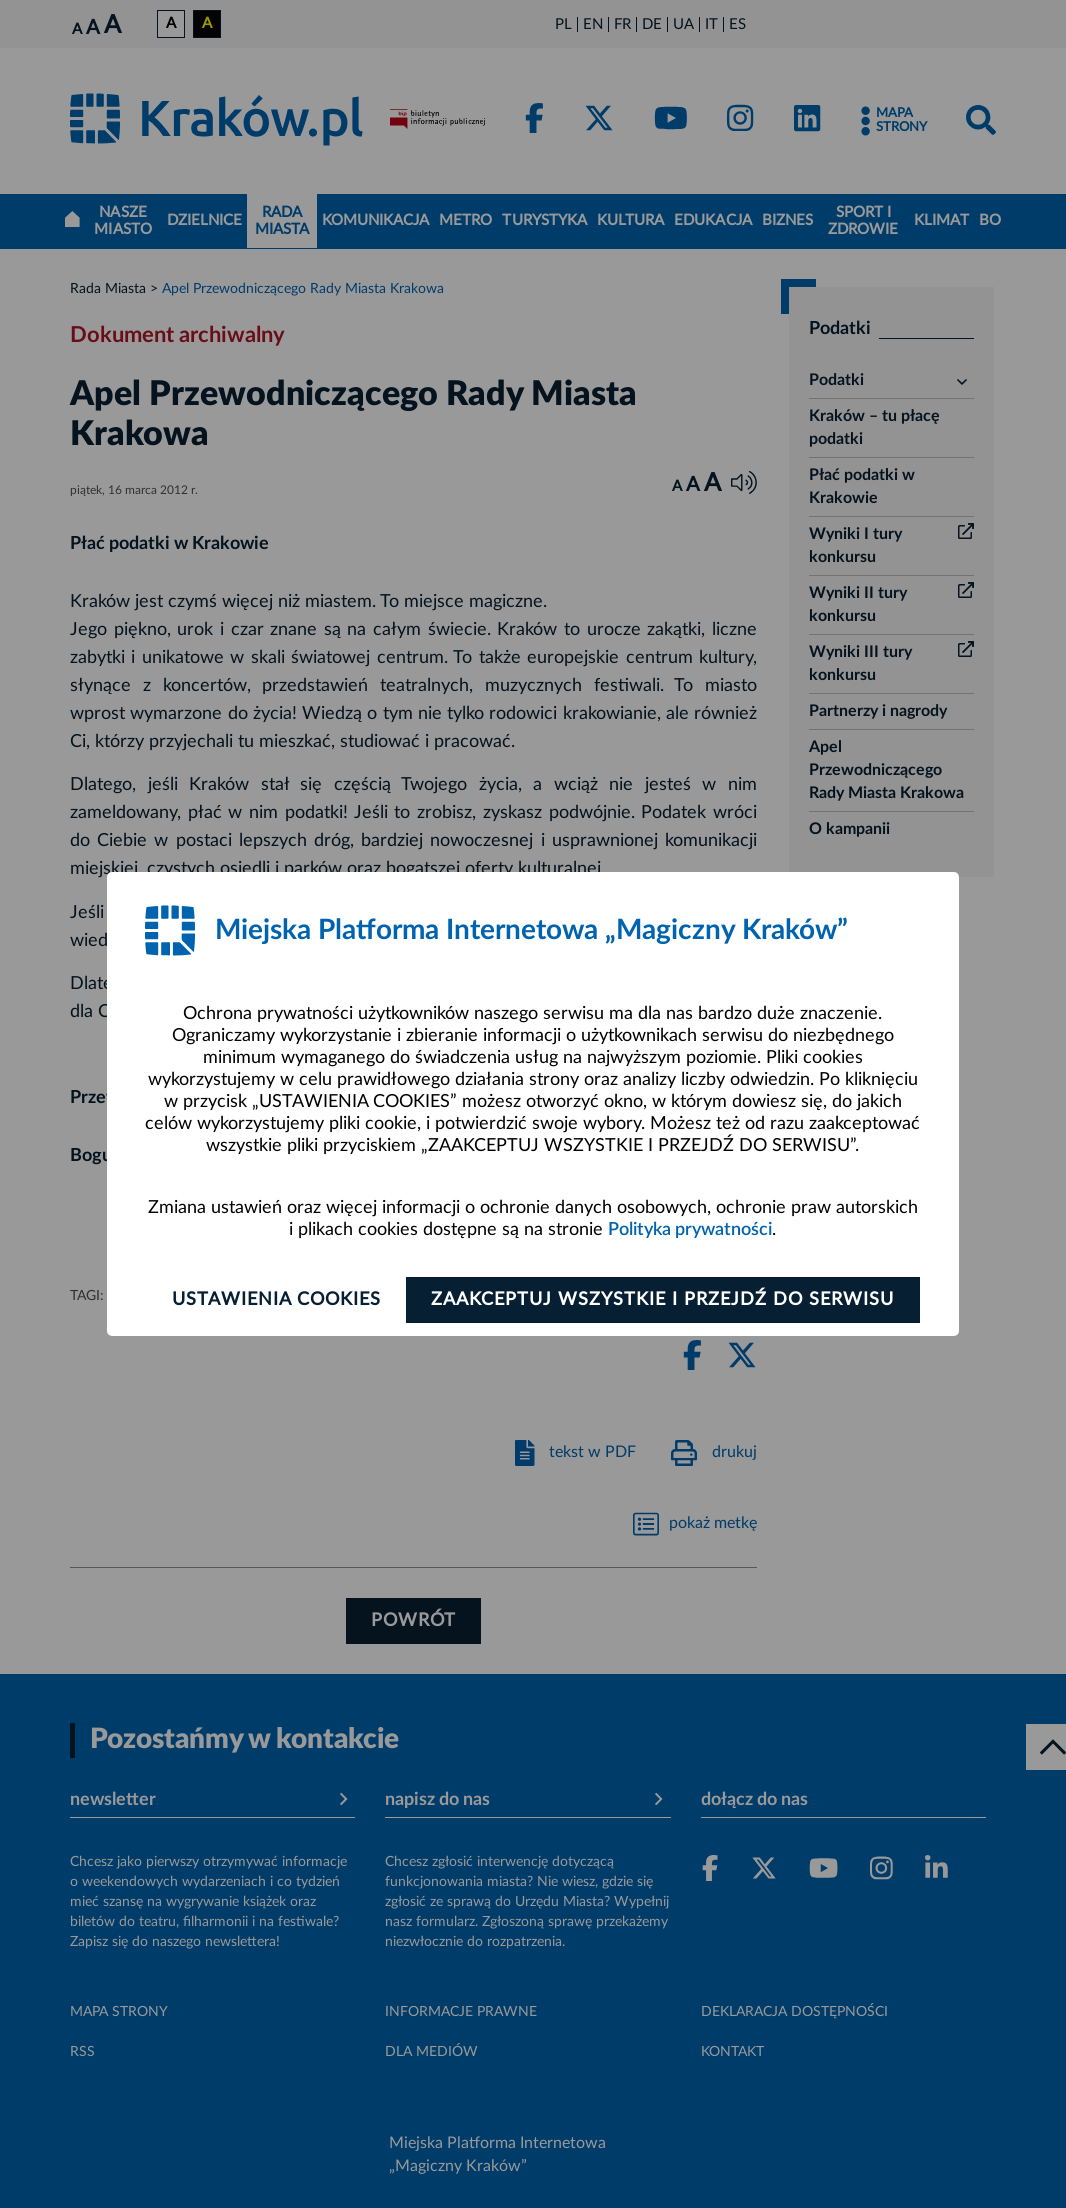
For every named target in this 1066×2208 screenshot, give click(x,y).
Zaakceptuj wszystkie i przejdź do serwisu (664, 1300)
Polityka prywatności (690, 1230)
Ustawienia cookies (274, 1300)
